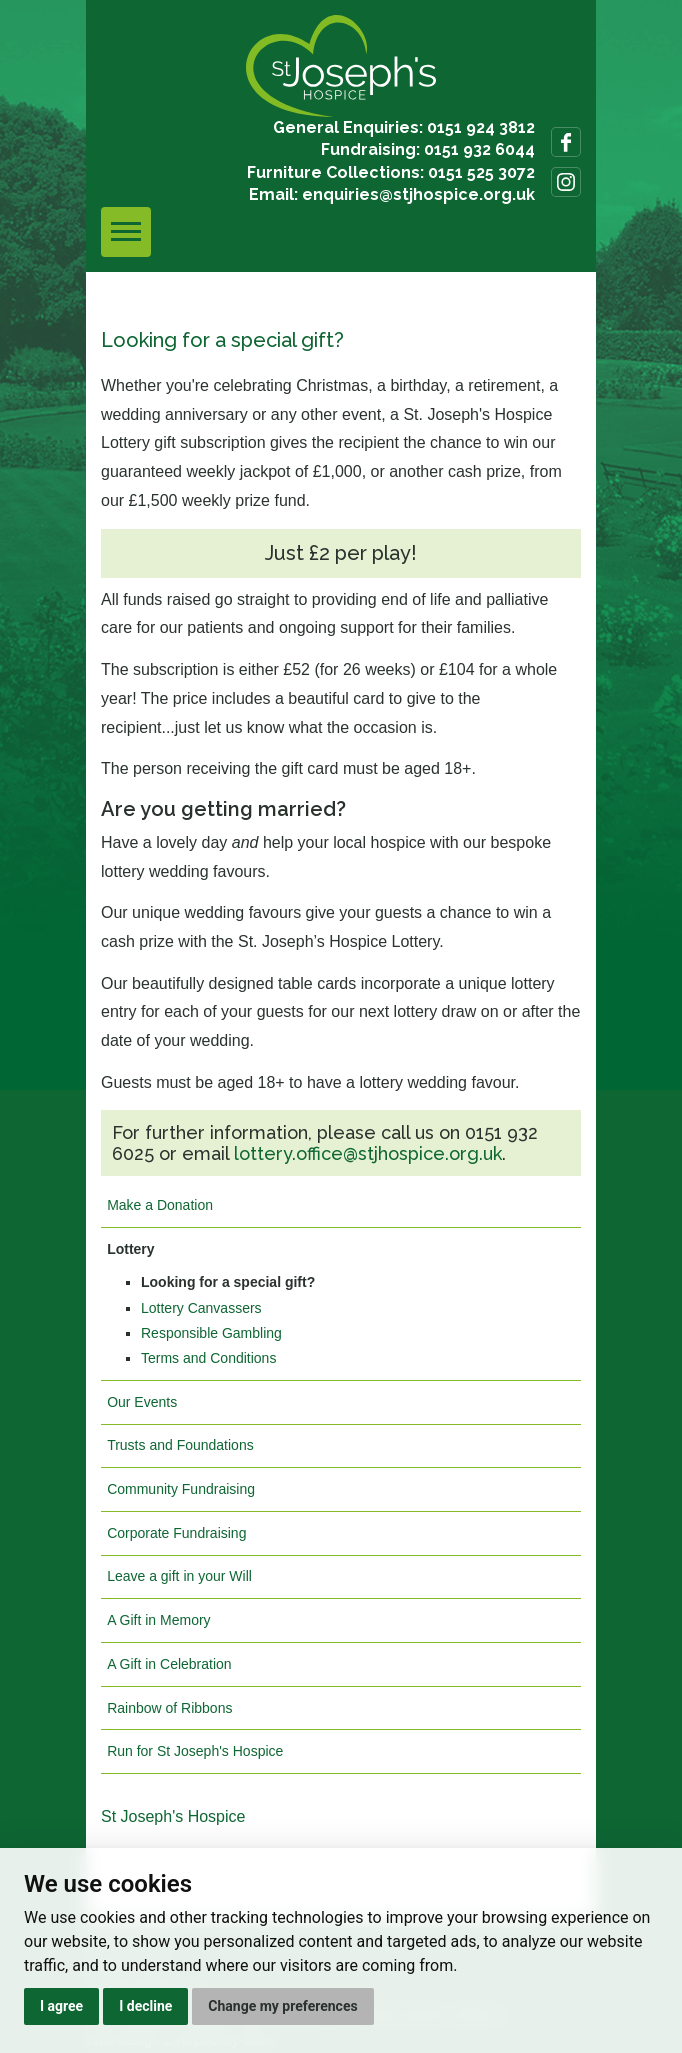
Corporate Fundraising (176, 1533)
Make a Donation (160, 1205)
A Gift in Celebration (169, 1664)
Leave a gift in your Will (179, 1576)
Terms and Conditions (208, 1358)
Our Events (142, 1402)
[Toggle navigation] (126, 232)
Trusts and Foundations (180, 1445)
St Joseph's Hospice (173, 1816)
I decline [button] (145, 2006)
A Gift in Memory (158, 1620)
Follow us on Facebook (566, 142)
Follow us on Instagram (566, 182)
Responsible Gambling (211, 1333)
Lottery (130, 1249)
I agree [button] (61, 2006)
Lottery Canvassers (201, 1308)
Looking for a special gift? (228, 1282)
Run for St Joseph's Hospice (195, 1751)
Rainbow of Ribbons (169, 1708)
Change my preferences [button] (282, 2006)
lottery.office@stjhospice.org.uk (368, 1153)
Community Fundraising (181, 1489)
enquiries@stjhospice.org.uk (418, 194)
